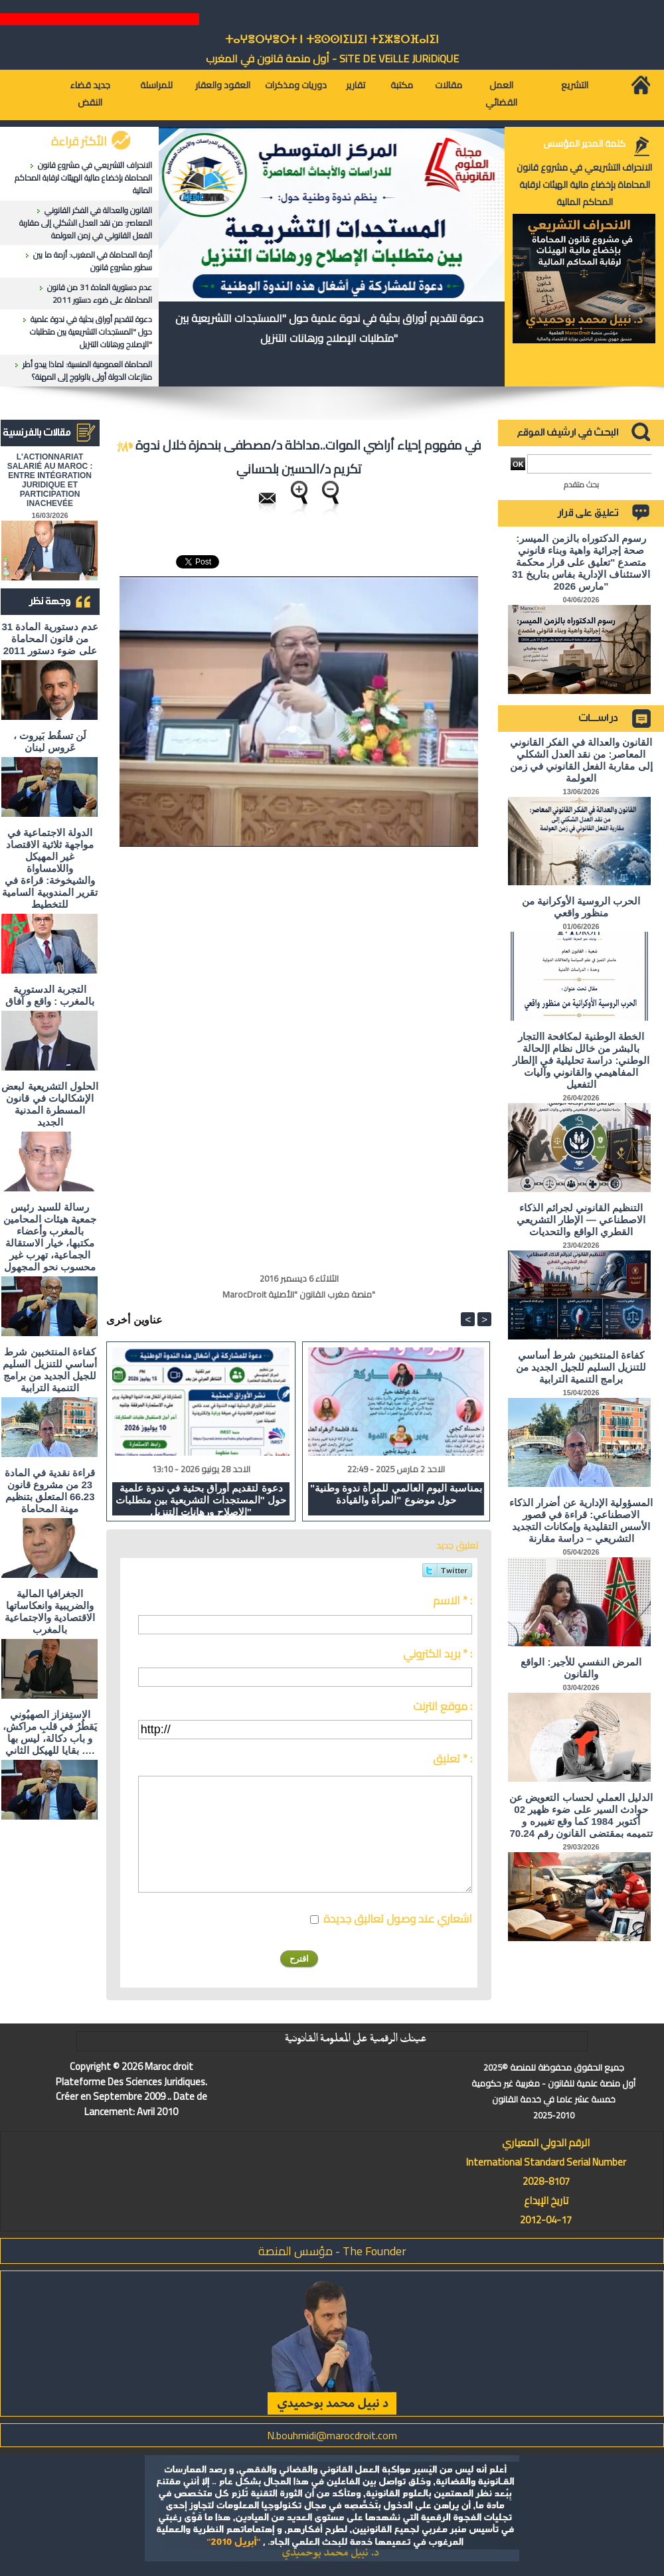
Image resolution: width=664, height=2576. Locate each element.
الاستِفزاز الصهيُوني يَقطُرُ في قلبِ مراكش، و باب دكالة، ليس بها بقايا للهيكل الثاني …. (50, 1732)
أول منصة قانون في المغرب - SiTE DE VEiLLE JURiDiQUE (332, 58)
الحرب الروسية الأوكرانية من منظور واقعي (581, 906)
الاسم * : (452, 1600)
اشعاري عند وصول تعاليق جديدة (397, 1918)
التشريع (574, 85)
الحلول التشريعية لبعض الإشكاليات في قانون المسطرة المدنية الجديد (49, 1104)
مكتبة (401, 85)
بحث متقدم (581, 484)
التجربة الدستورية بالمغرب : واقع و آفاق (50, 995)
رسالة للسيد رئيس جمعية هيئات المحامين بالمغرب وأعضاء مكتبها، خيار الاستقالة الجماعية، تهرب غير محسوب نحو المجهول (49, 1236)
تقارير (355, 85)
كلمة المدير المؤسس (584, 143)
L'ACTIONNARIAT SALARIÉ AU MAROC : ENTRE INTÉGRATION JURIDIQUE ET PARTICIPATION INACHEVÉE (50, 480)
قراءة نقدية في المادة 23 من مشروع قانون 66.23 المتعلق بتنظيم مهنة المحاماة (50, 1490)
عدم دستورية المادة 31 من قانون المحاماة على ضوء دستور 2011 (99, 293)
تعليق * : (452, 1758)
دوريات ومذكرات (296, 85)
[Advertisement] (177, 926)
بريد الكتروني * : (437, 1653)
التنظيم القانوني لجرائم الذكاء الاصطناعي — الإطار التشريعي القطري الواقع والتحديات (581, 1219)
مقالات (448, 85)
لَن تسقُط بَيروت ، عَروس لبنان (50, 741)
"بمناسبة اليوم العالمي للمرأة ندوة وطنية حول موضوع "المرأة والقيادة (396, 1493)
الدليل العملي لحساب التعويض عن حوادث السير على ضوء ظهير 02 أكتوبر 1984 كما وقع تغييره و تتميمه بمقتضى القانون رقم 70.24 (581, 1815)
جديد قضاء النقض (90, 93)
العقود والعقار (222, 85)
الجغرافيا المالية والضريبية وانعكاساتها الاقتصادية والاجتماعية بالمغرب (50, 1611)
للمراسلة (156, 85)
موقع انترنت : (442, 1706)
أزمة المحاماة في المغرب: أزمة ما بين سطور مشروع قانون (92, 261)
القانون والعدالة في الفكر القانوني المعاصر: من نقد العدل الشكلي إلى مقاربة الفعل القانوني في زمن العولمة (85, 223)
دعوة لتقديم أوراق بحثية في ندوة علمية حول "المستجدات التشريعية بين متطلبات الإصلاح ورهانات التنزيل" (91, 331)
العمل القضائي (501, 93)
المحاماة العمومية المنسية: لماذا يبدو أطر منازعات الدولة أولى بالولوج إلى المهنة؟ (87, 371)
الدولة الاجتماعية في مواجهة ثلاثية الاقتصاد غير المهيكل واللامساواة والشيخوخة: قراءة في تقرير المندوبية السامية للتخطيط (49, 868)
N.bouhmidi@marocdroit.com (332, 2435)
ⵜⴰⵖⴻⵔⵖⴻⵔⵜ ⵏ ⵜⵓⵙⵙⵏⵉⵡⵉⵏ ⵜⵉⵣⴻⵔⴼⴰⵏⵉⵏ (332, 39)
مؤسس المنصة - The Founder (332, 2251)
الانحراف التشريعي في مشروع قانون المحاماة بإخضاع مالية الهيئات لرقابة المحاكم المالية (83, 177)
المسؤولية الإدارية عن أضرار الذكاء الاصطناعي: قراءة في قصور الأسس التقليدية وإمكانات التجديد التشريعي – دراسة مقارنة (581, 1520)
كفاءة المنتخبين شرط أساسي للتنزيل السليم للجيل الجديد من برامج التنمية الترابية (49, 1369)
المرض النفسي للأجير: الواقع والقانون (581, 1667)
